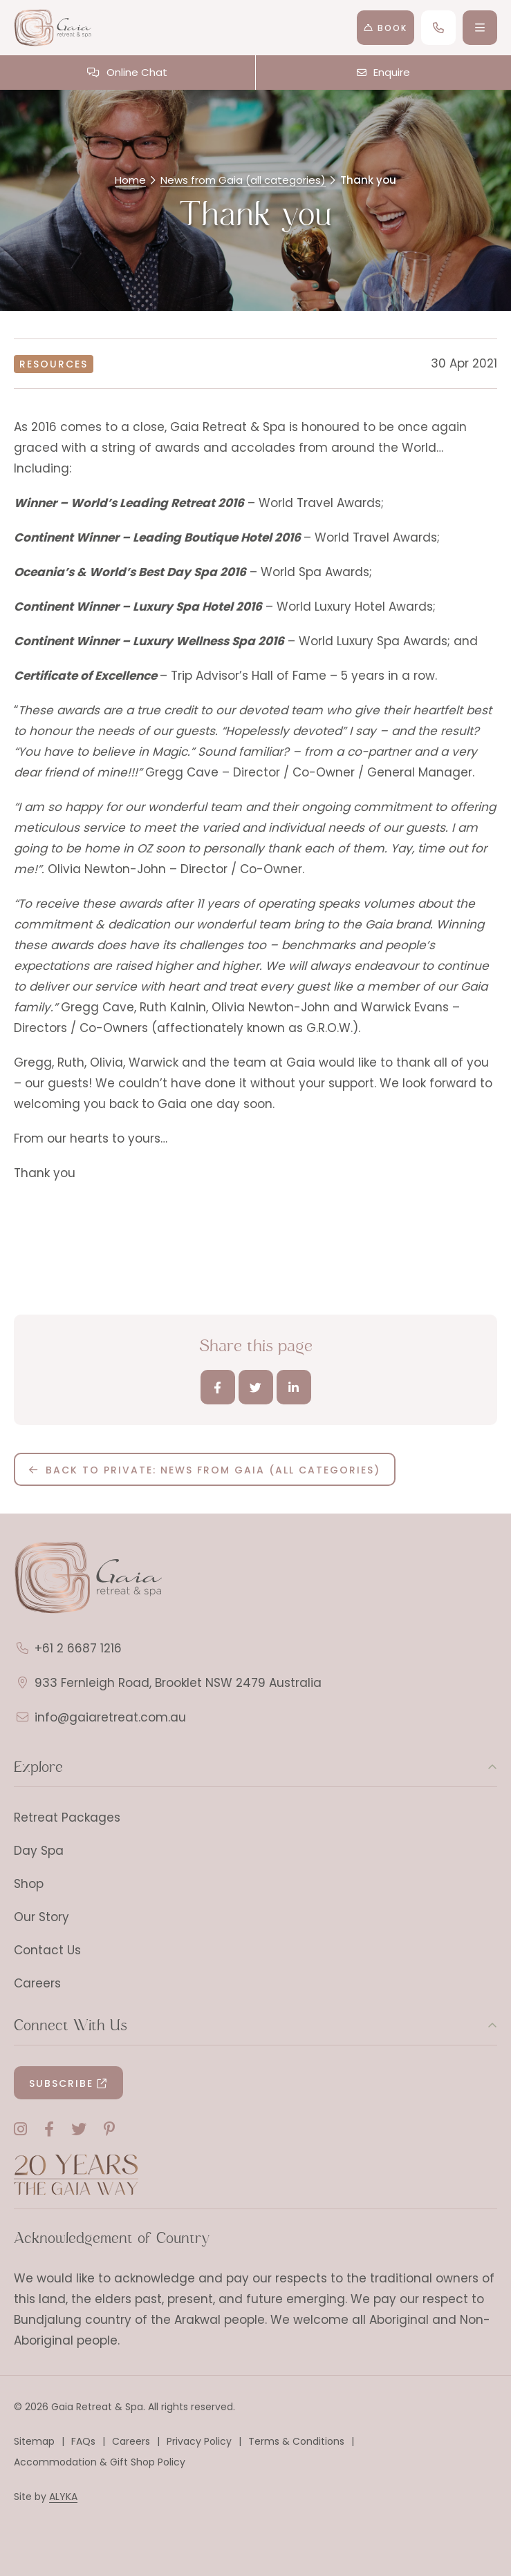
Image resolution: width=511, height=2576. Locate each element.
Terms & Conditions (296, 2441)
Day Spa (39, 1850)
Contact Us (47, 1950)
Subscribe (61, 2083)
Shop (29, 1884)
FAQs (83, 2441)
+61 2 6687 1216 (78, 1648)
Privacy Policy (199, 2441)
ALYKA (63, 2496)
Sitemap (34, 2441)
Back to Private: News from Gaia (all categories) (213, 1470)
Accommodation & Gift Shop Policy (99, 2462)
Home (130, 180)
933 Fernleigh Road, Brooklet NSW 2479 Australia (178, 1683)
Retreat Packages (67, 1817)
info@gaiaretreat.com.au (110, 1717)
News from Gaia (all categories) (243, 180)
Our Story (41, 1917)
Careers (37, 1983)
